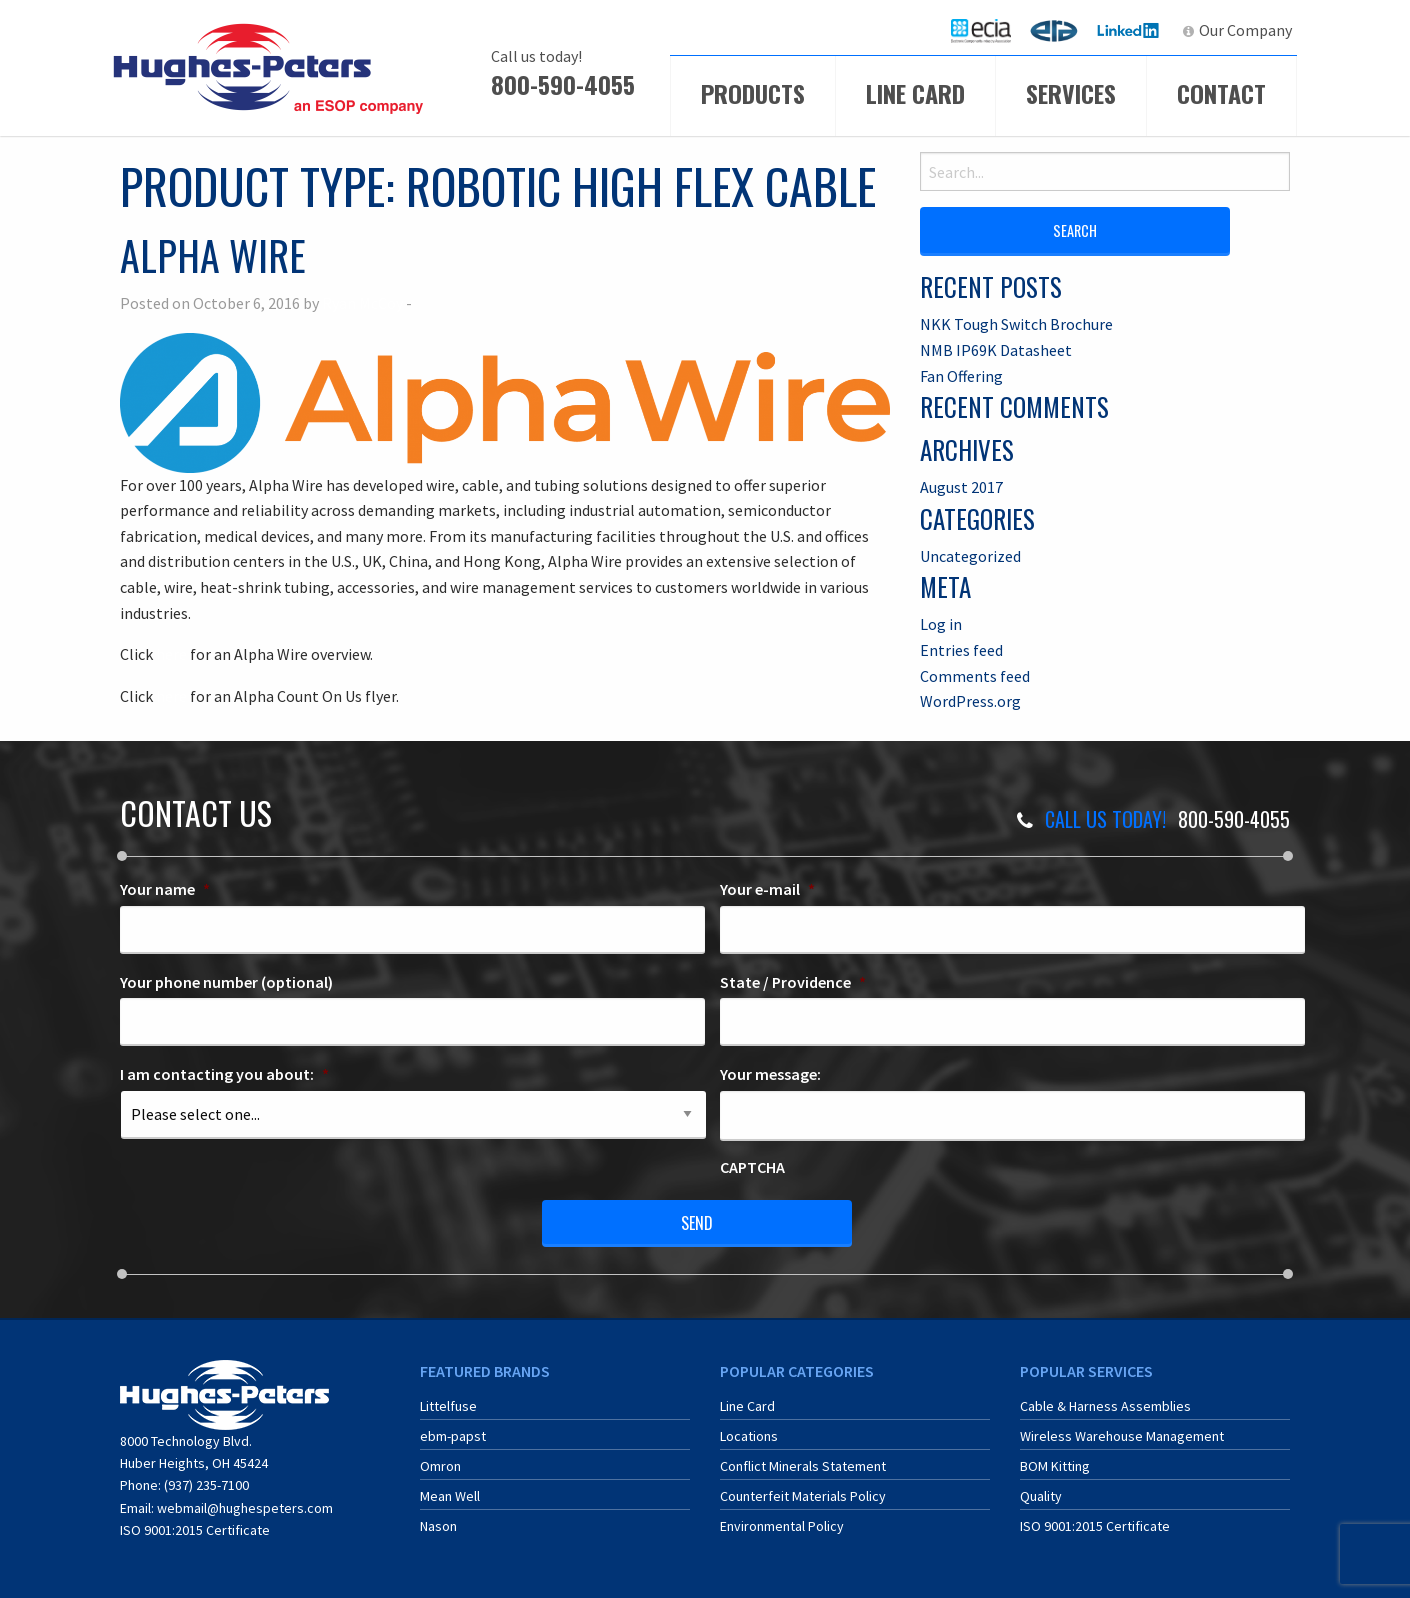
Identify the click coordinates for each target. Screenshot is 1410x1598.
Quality (1041, 1496)
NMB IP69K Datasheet (996, 350)
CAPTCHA (752, 1167)
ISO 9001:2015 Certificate (195, 1530)
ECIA (990, 30)
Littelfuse (448, 1406)
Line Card (915, 93)
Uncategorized (970, 556)
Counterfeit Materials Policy (803, 1496)
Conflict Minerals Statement (803, 1466)
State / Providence (793, 982)
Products (753, 93)
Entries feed (961, 650)
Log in (941, 624)
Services (1071, 93)
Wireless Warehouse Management (1122, 1436)
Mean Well (450, 1496)
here (171, 654)
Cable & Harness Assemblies (1105, 1406)
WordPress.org (970, 701)
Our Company (1245, 30)
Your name (165, 889)
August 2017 (961, 487)
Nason (438, 1526)
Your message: (770, 1074)
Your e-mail (767, 889)
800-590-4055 (563, 84)
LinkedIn (1130, 30)
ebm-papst (453, 1436)
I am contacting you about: (224, 1074)
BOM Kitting (1055, 1466)
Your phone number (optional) (226, 982)
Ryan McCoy (362, 303)
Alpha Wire (213, 255)
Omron (440, 1466)
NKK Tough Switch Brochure (1016, 324)
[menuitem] (981, 30)
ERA (1060, 30)
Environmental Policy (782, 1526)
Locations (749, 1436)
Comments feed (975, 676)
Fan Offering (961, 376)
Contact (1221, 93)
